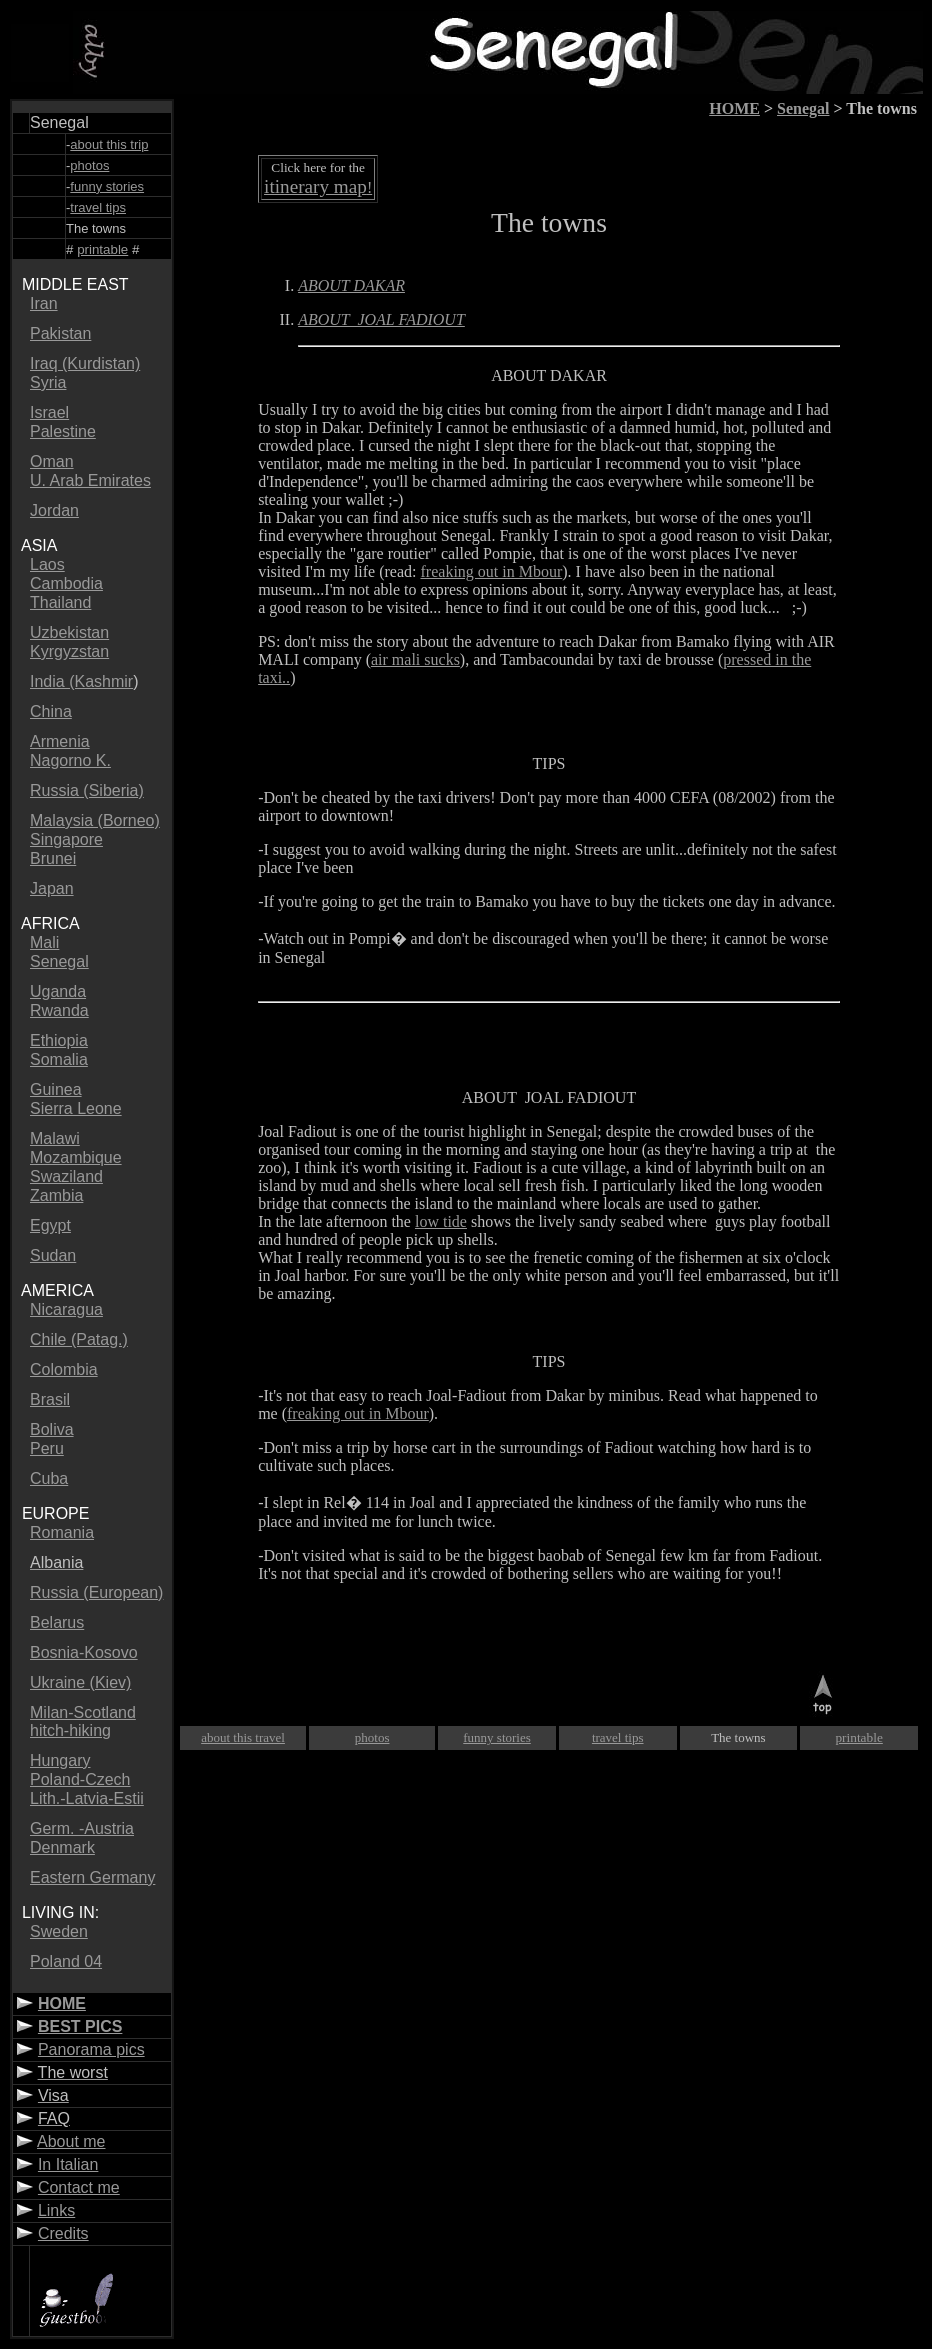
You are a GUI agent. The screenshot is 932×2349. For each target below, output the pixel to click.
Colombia (64, 1369)
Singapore (66, 839)
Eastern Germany (92, 1877)
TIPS (549, 1361)
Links (56, 2210)
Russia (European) (96, 1592)
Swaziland (66, 1176)
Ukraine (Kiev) (80, 1682)
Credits (63, 2233)
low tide (441, 1221)
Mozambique (76, 1157)
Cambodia (66, 583)
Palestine (63, 431)
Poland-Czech (80, 1779)
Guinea (56, 1089)
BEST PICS (80, 2026)
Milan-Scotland (83, 1712)
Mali (44, 942)
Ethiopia (59, 1040)
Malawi (55, 1138)
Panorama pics (91, 2049)
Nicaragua (66, 1309)
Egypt (50, 1225)
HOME (62, 2003)
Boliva (52, 1429)
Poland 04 (66, 1961)
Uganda (58, 991)
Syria (48, 382)
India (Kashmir (81, 681)
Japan (52, 888)
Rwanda (59, 1010)
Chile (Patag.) (79, 1339)
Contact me (79, 2187)
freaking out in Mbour (492, 571)
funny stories (107, 186)
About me (71, 2141)
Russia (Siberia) (87, 790)
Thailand (60, 602)
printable (102, 249)
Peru (47, 1448)
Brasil (50, 1399)
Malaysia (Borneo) (95, 820)
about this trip (109, 144)
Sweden (59, 1931)
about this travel (243, 1737)
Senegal (59, 961)
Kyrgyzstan (69, 651)
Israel (49, 412)
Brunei (53, 858)
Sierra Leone (76, 1108)
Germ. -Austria (82, 1828)
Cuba (49, 1478)
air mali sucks (415, 659)
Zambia (56, 1195)
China (51, 711)
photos (372, 1737)
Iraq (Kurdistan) (85, 363)
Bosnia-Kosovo (84, 1652)
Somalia (59, 1059)
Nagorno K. (70, 760)
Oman (52, 461)
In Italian (68, 2164)
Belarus (57, 1622)
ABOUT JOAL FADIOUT (549, 1097)
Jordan (54, 510)
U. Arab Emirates (90, 480)
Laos (47, 564)
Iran (44, 303)
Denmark (62, 1847)
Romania (62, 1532)
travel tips (98, 207)
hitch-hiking (70, 1730)
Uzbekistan (69, 632)
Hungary (60, 1760)
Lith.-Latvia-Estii (87, 1798)
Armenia (60, 741)
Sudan (53, 1255)
